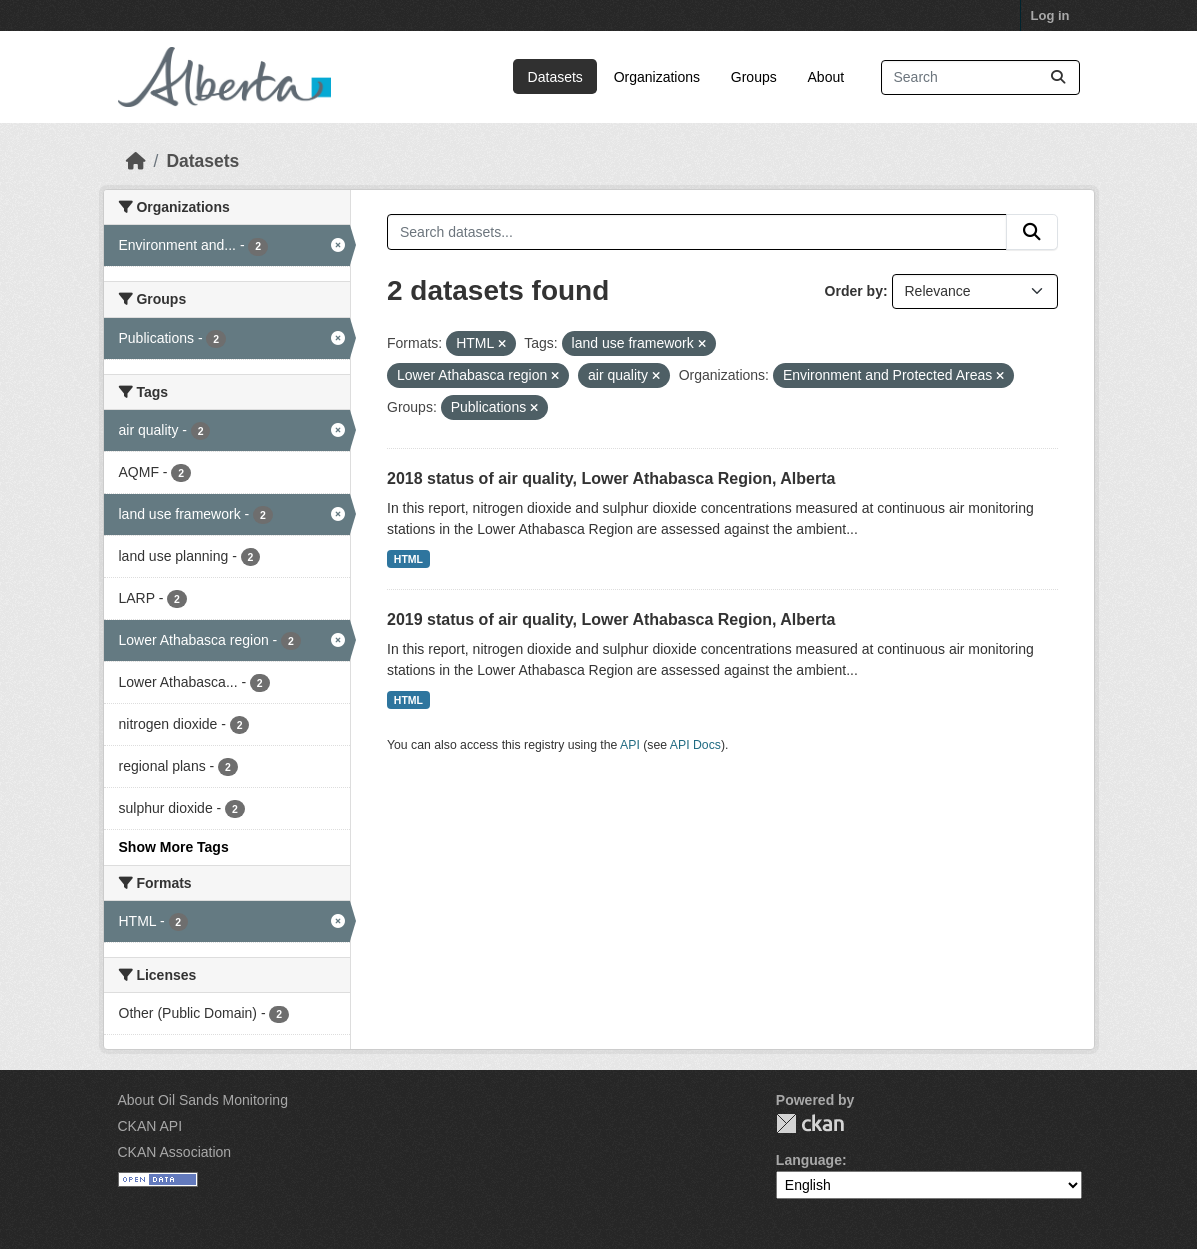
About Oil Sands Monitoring (203, 1100)
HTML (408, 559)
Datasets (555, 77)
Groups (754, 77)
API (630, 745)
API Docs (695, 745)
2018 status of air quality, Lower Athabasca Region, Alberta (611, 478)
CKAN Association (175, 1152)
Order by (854, 291)
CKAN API (150, 1126)
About (826, 77)
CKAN (810, 1123)
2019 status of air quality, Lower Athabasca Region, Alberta (611, 619)
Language (809, 1160)
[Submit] (1058, 77)
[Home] (136, 161)
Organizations (657, 77)
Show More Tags (174, 847)
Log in (1050, 15)
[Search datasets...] (980, 77)
